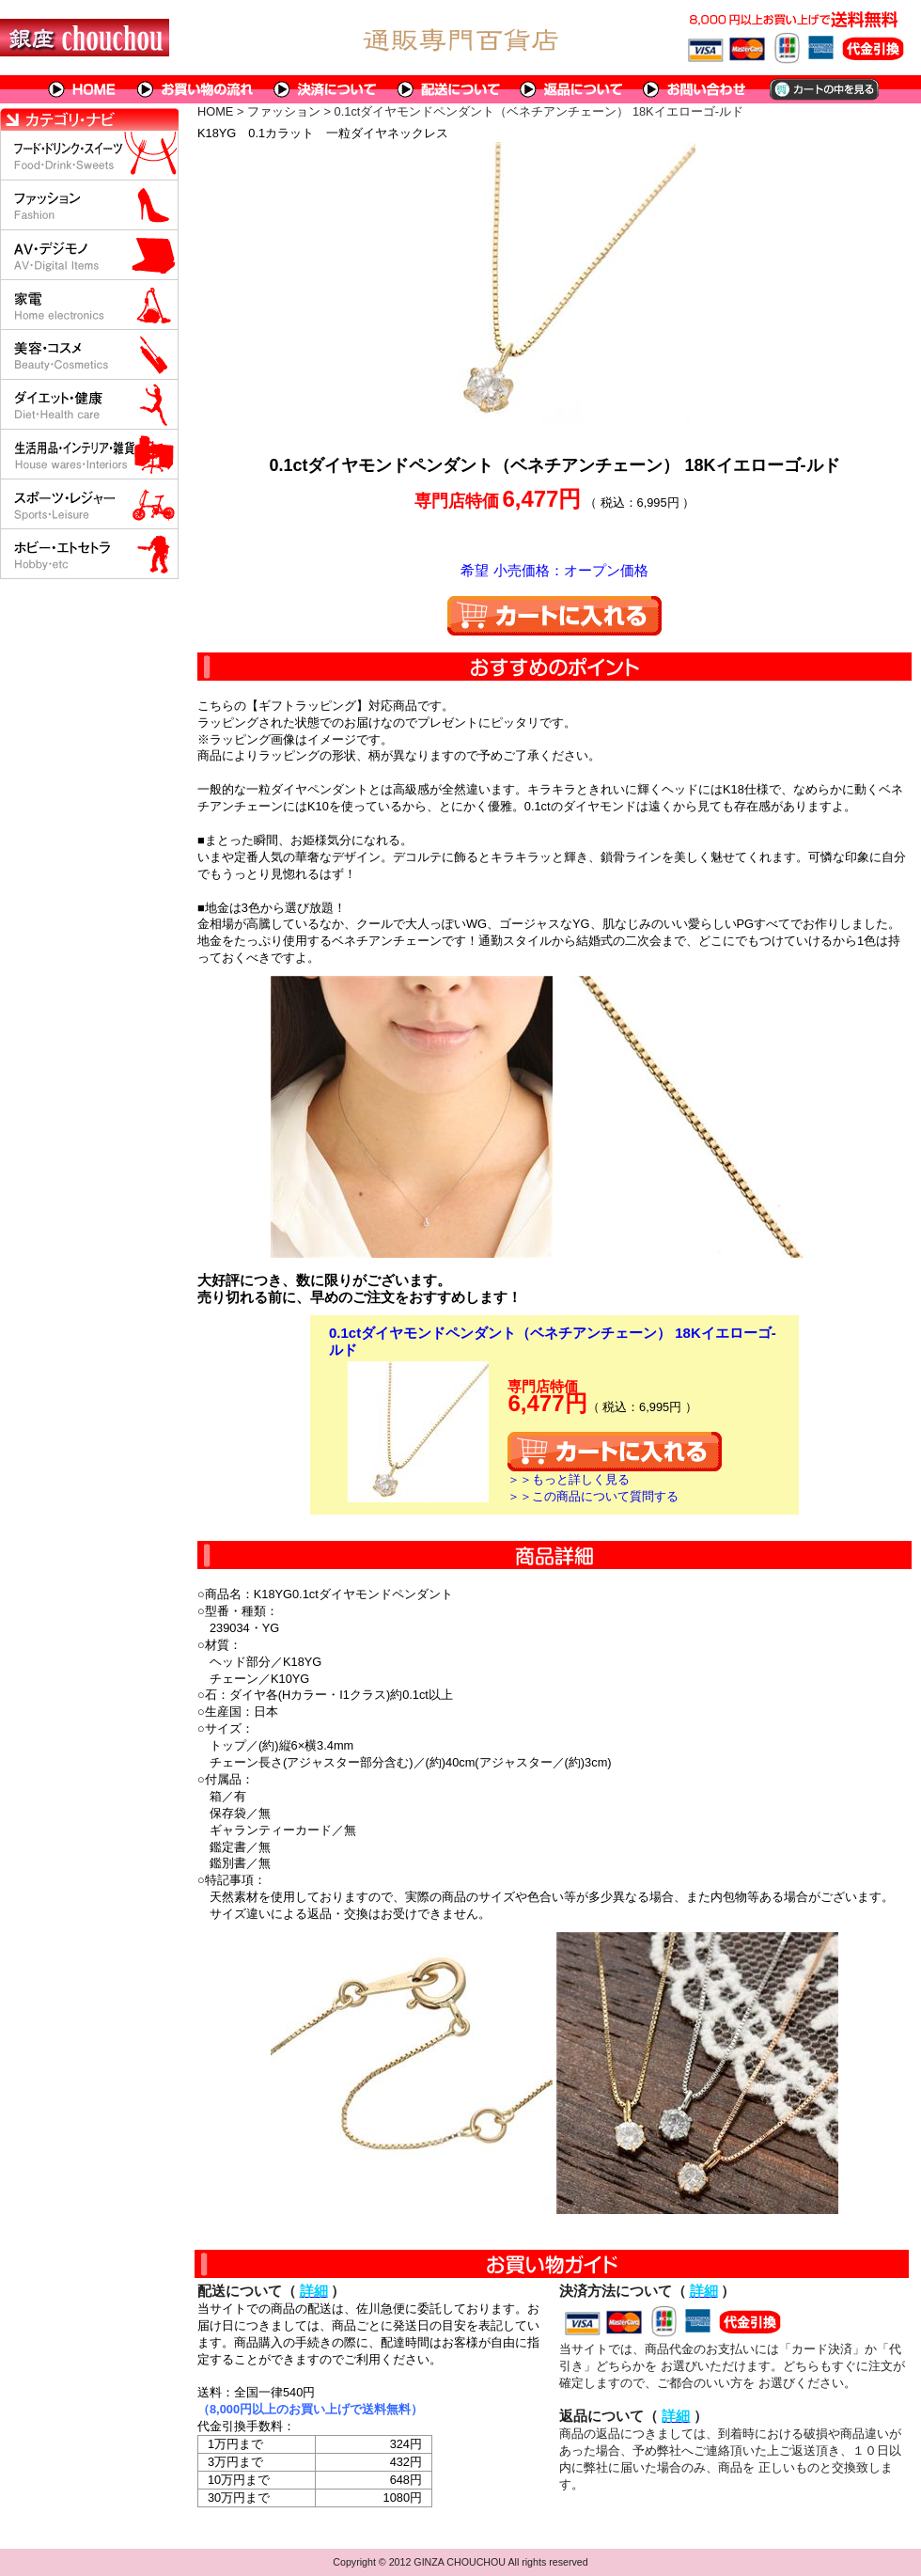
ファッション (283, 111)
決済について (325, 89)
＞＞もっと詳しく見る (568, 1479)
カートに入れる (554, 616)
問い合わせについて (695, 89)
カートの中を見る (822, 89)
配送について (448, 89)
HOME (83, 89)
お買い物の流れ (195, 89)
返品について (571, 89)
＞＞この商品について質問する (593, 1496)
